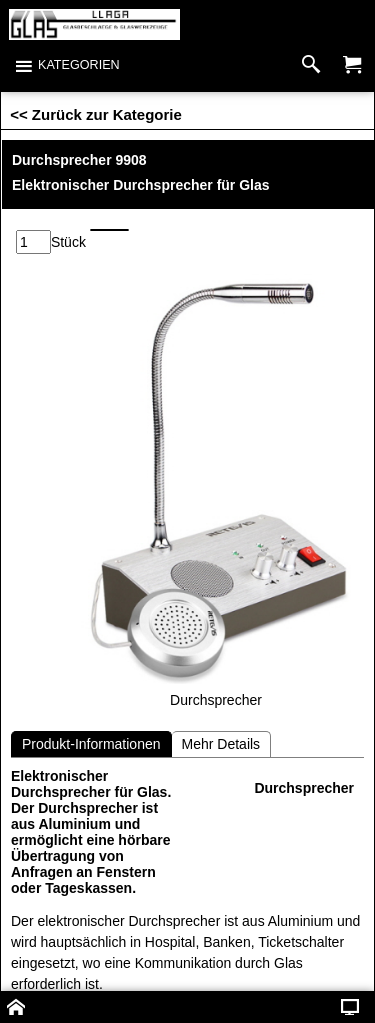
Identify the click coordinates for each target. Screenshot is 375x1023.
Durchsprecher (304, 788)
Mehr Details (221, 744)
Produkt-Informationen (91, 744)
